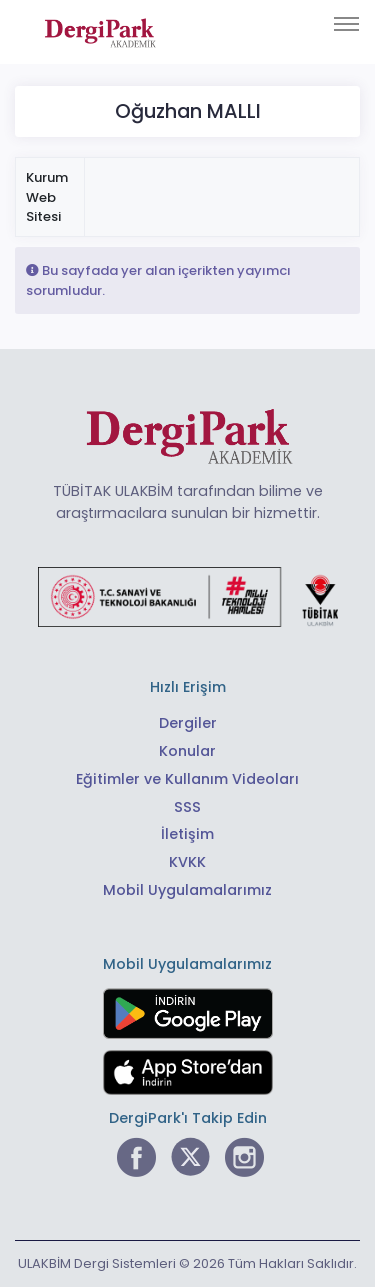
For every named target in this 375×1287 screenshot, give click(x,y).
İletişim (187, 834)
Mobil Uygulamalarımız (187, 890)
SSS (187, 807)
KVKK (187, 862)
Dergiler (188, 723)
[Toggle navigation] (346, 24)
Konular (187, 751)
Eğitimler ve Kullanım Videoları (187, 779)
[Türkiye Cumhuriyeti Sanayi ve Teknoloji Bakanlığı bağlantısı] (188, 596)
